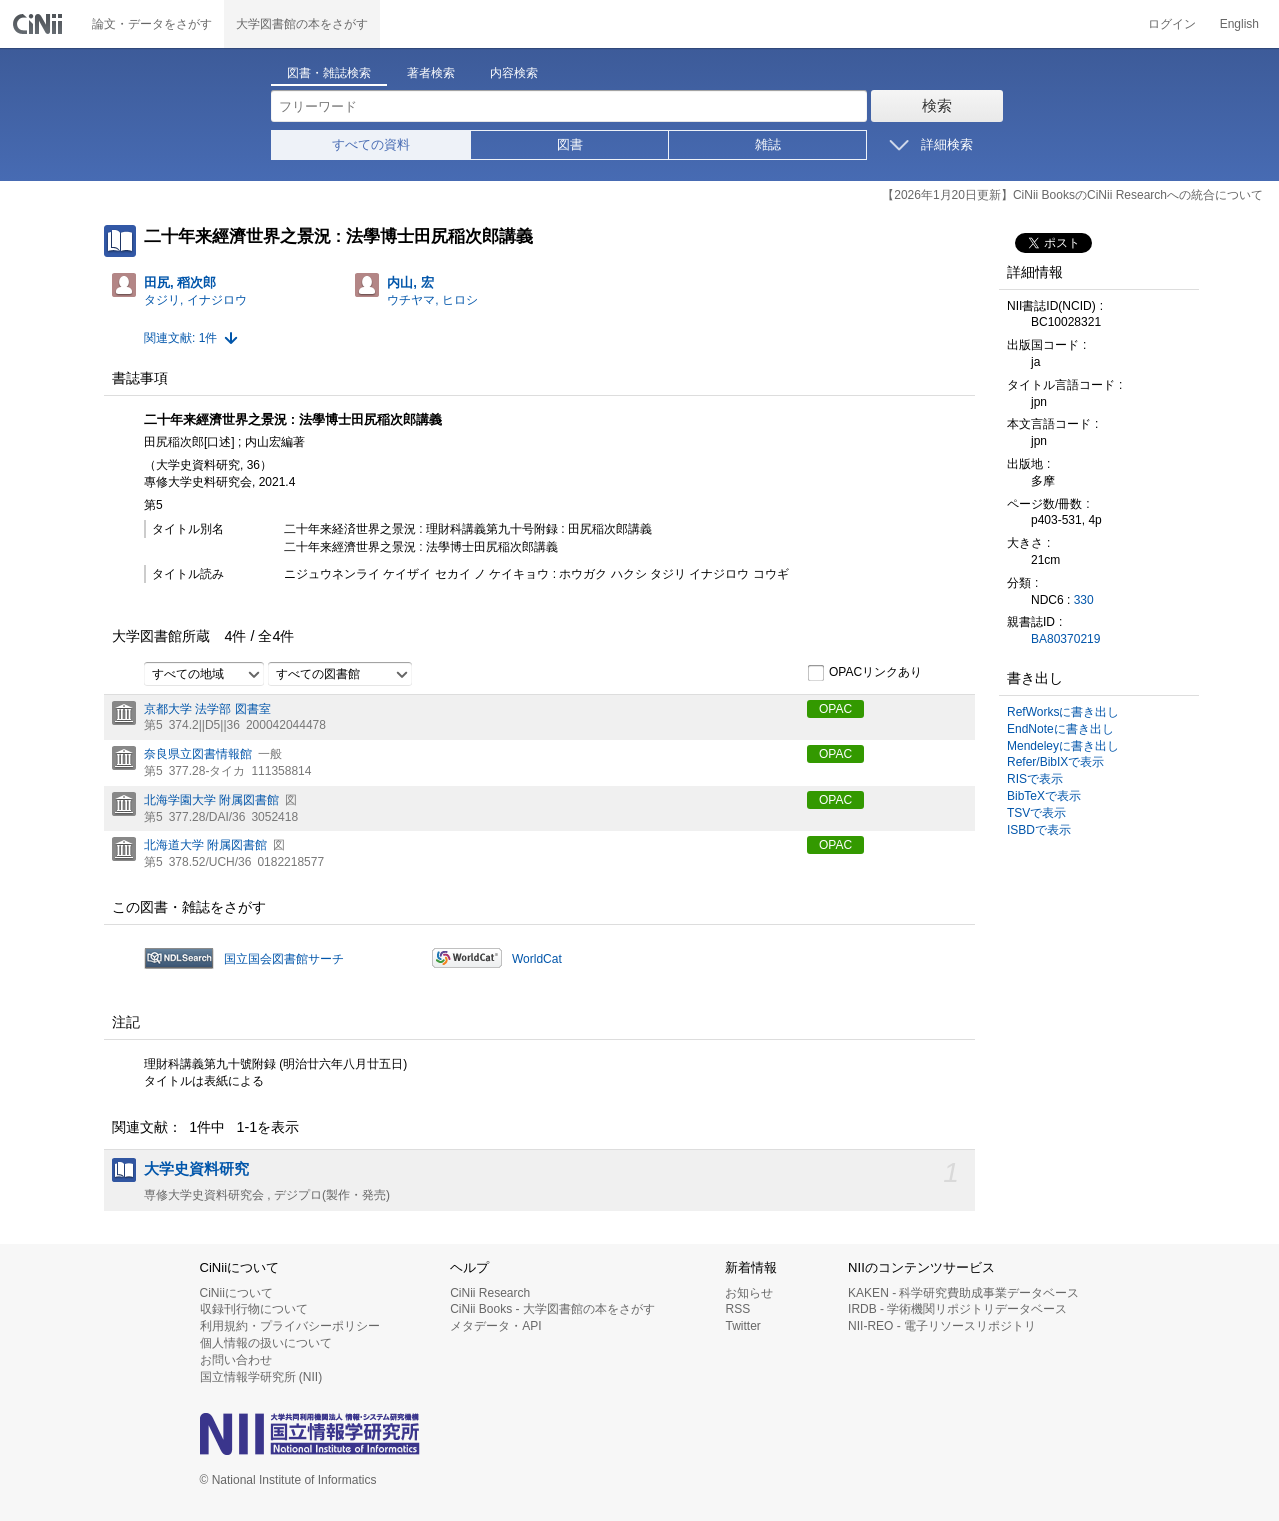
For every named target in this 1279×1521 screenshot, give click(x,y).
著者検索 (431, 73)
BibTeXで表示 (1044, 796)
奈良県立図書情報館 (198, 754)
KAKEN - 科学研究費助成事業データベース (963, 1293)
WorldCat (537, 959)
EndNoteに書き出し (1060, 729)
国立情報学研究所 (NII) (261, 1377)
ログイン (1172, 24)
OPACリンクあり (864, 673)
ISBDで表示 (1039, 830)
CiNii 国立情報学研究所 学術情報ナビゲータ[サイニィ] (40, 24)
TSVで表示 (1036, 813)
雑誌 (768, 144)
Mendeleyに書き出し (1063, 746)
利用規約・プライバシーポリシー (290, 1326)
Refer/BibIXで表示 (1055, 762)
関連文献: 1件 (180, 338)
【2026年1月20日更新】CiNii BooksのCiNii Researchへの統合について (1072, 195)
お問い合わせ (236, 1360)
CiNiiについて (236, 1293)
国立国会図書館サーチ (284, 959)
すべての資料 (371, 144)
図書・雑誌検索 (329, 73)
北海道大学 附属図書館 (205, 845)
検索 (937, 105)
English (1239, 24)
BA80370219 (1065, 639)
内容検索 (514, 73)
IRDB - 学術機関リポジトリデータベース (957, 1309)
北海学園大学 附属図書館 (211, 800)
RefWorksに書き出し (1063, 712)
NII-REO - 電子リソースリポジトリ (942, 1326)
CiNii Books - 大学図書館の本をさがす (552, 1309)
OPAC (835, 709)
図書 (570, 144)
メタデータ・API (495, 1326)
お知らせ (749, 1293)
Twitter (742, 1326)
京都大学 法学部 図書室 (207, 709)
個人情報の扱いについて (266, 1343)
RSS (737, 1309)
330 (1084, 600)
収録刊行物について (254, 1309)
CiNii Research (490, 1293)
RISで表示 (1035, 779)
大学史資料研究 (196, 1169)
